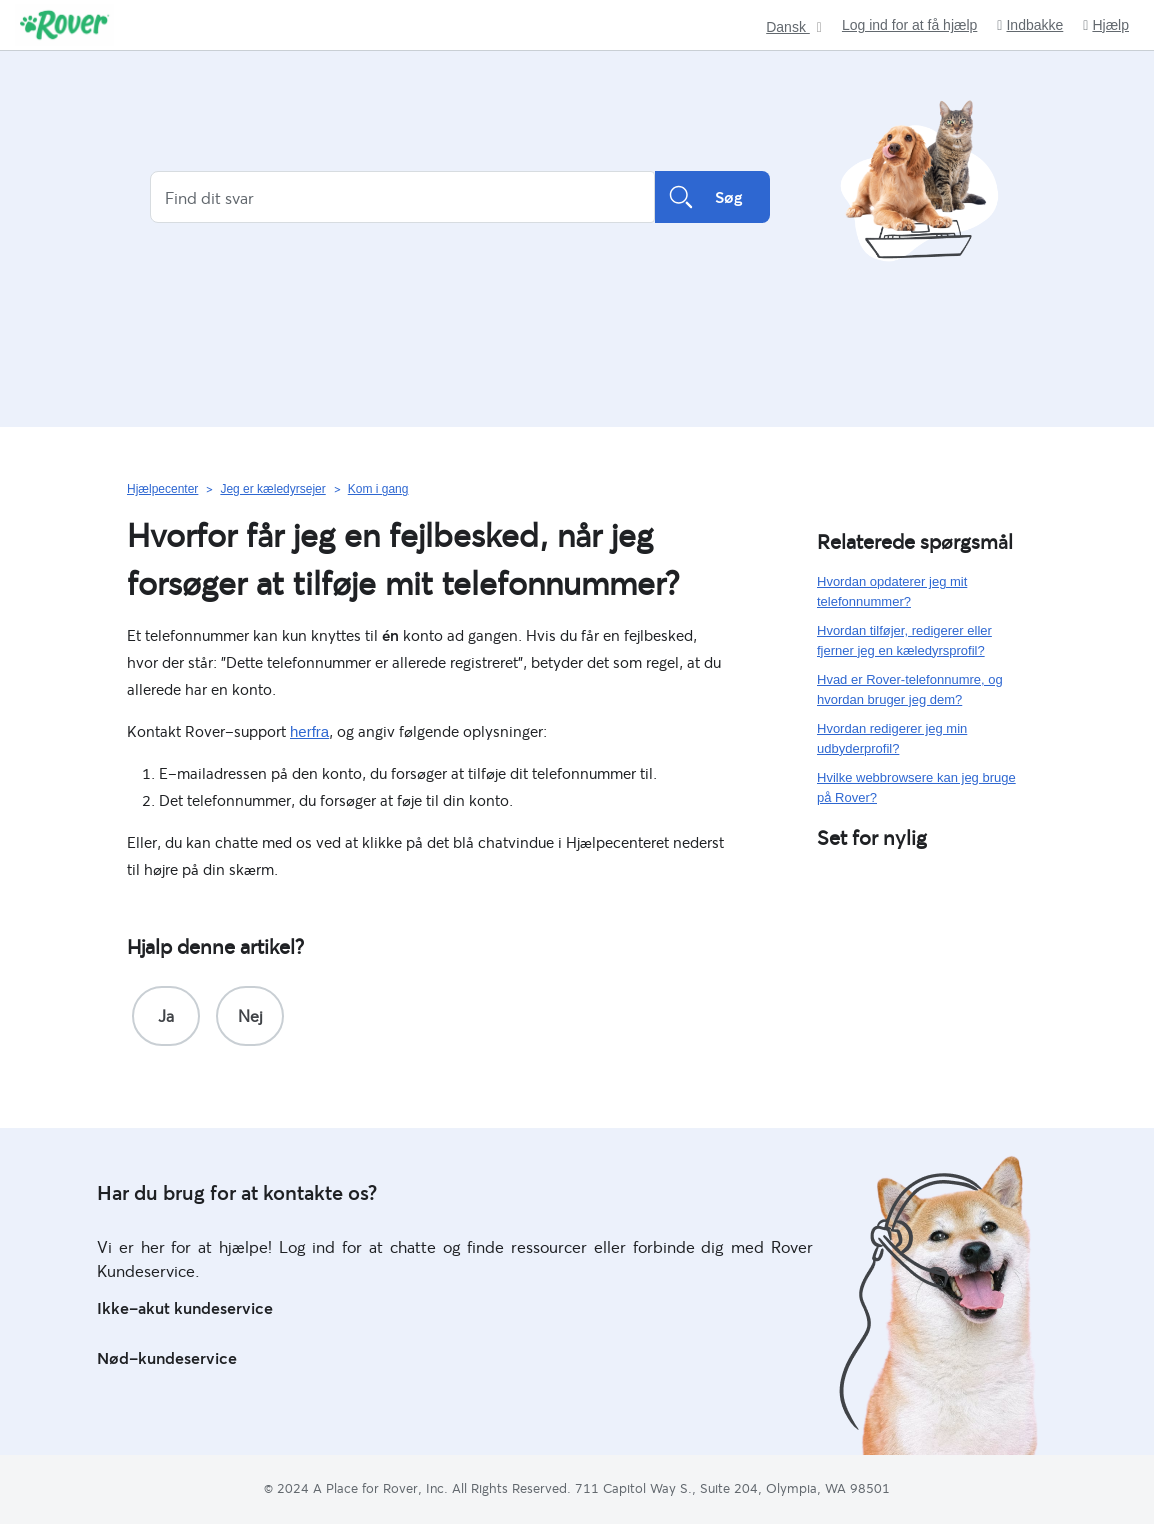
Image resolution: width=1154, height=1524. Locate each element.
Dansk (788, 27)
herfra (309, 731)
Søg (712, 197)
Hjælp (1106, 25)
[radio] (166, 1016)
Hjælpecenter (162, 489)
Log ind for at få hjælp (909, 25)
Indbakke (1030, 25)
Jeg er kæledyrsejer (272, 489)
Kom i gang (378, 489)
